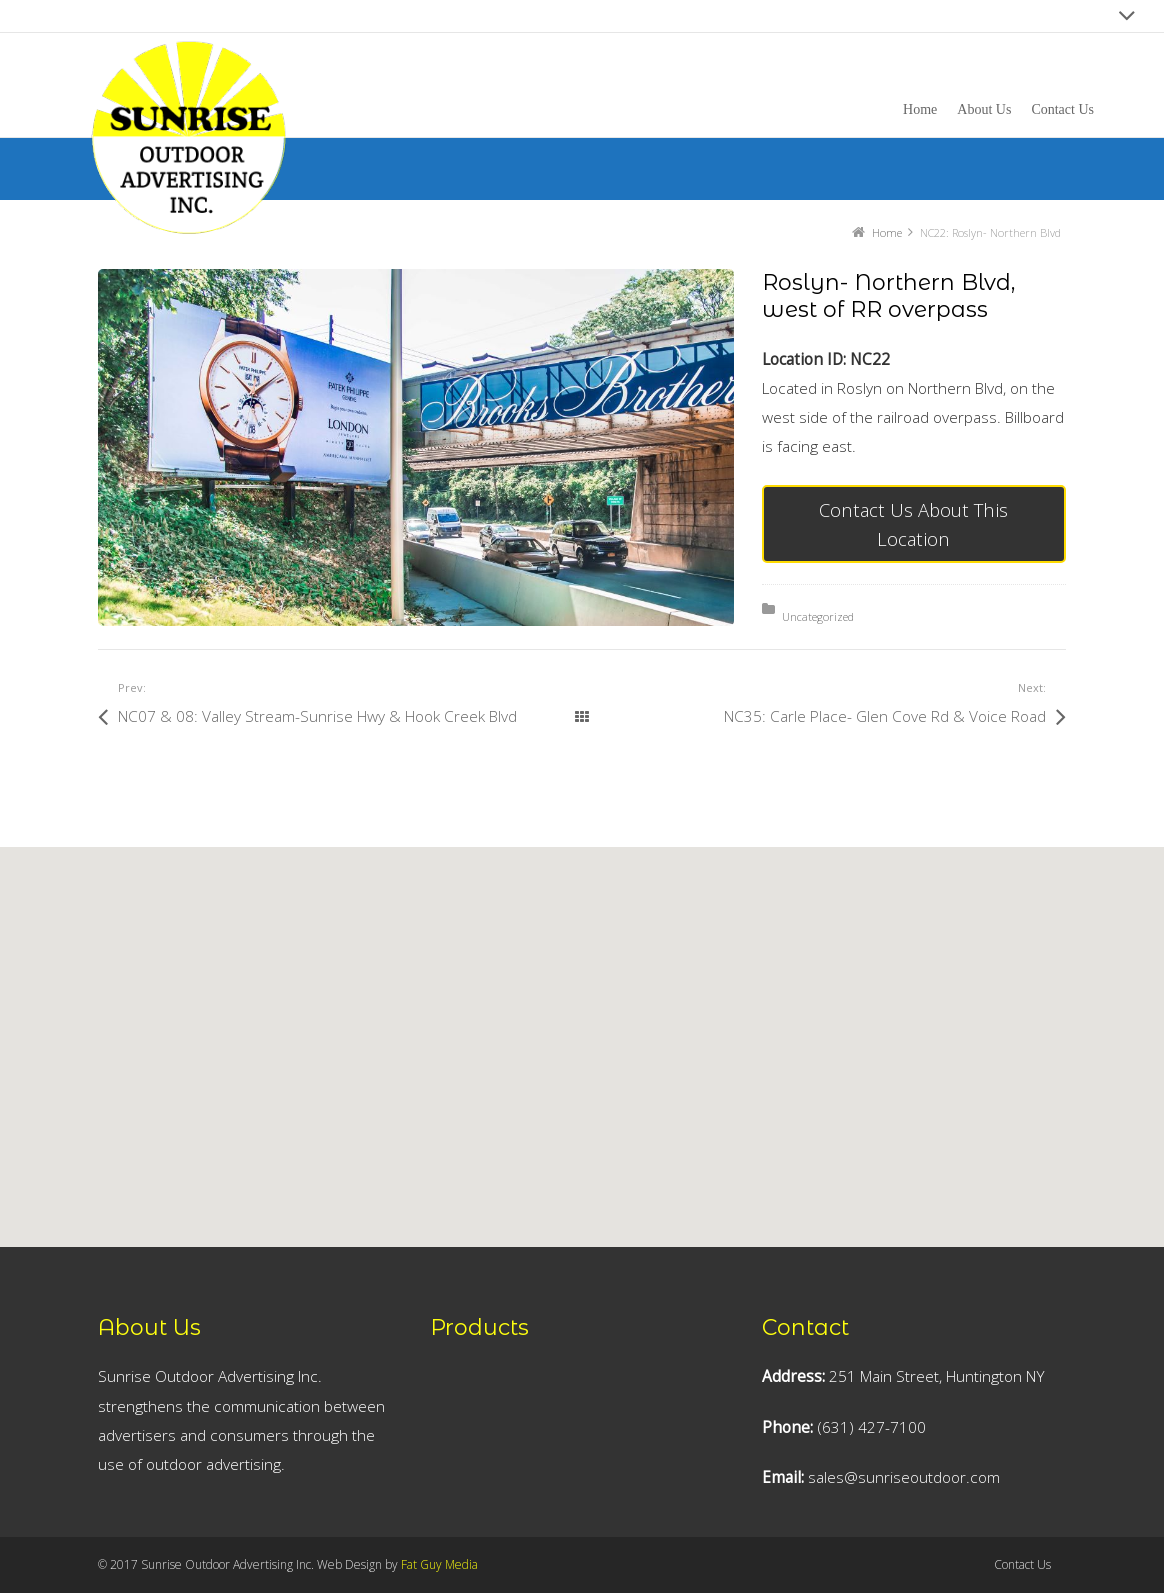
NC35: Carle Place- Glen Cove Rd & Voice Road (885, 716)
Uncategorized (818, 616)
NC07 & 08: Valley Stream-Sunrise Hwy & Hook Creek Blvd (317, 716)
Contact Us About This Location (913, 524)
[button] (501, 1105)
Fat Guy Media (439, 1564)
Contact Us (1022, 1564)
